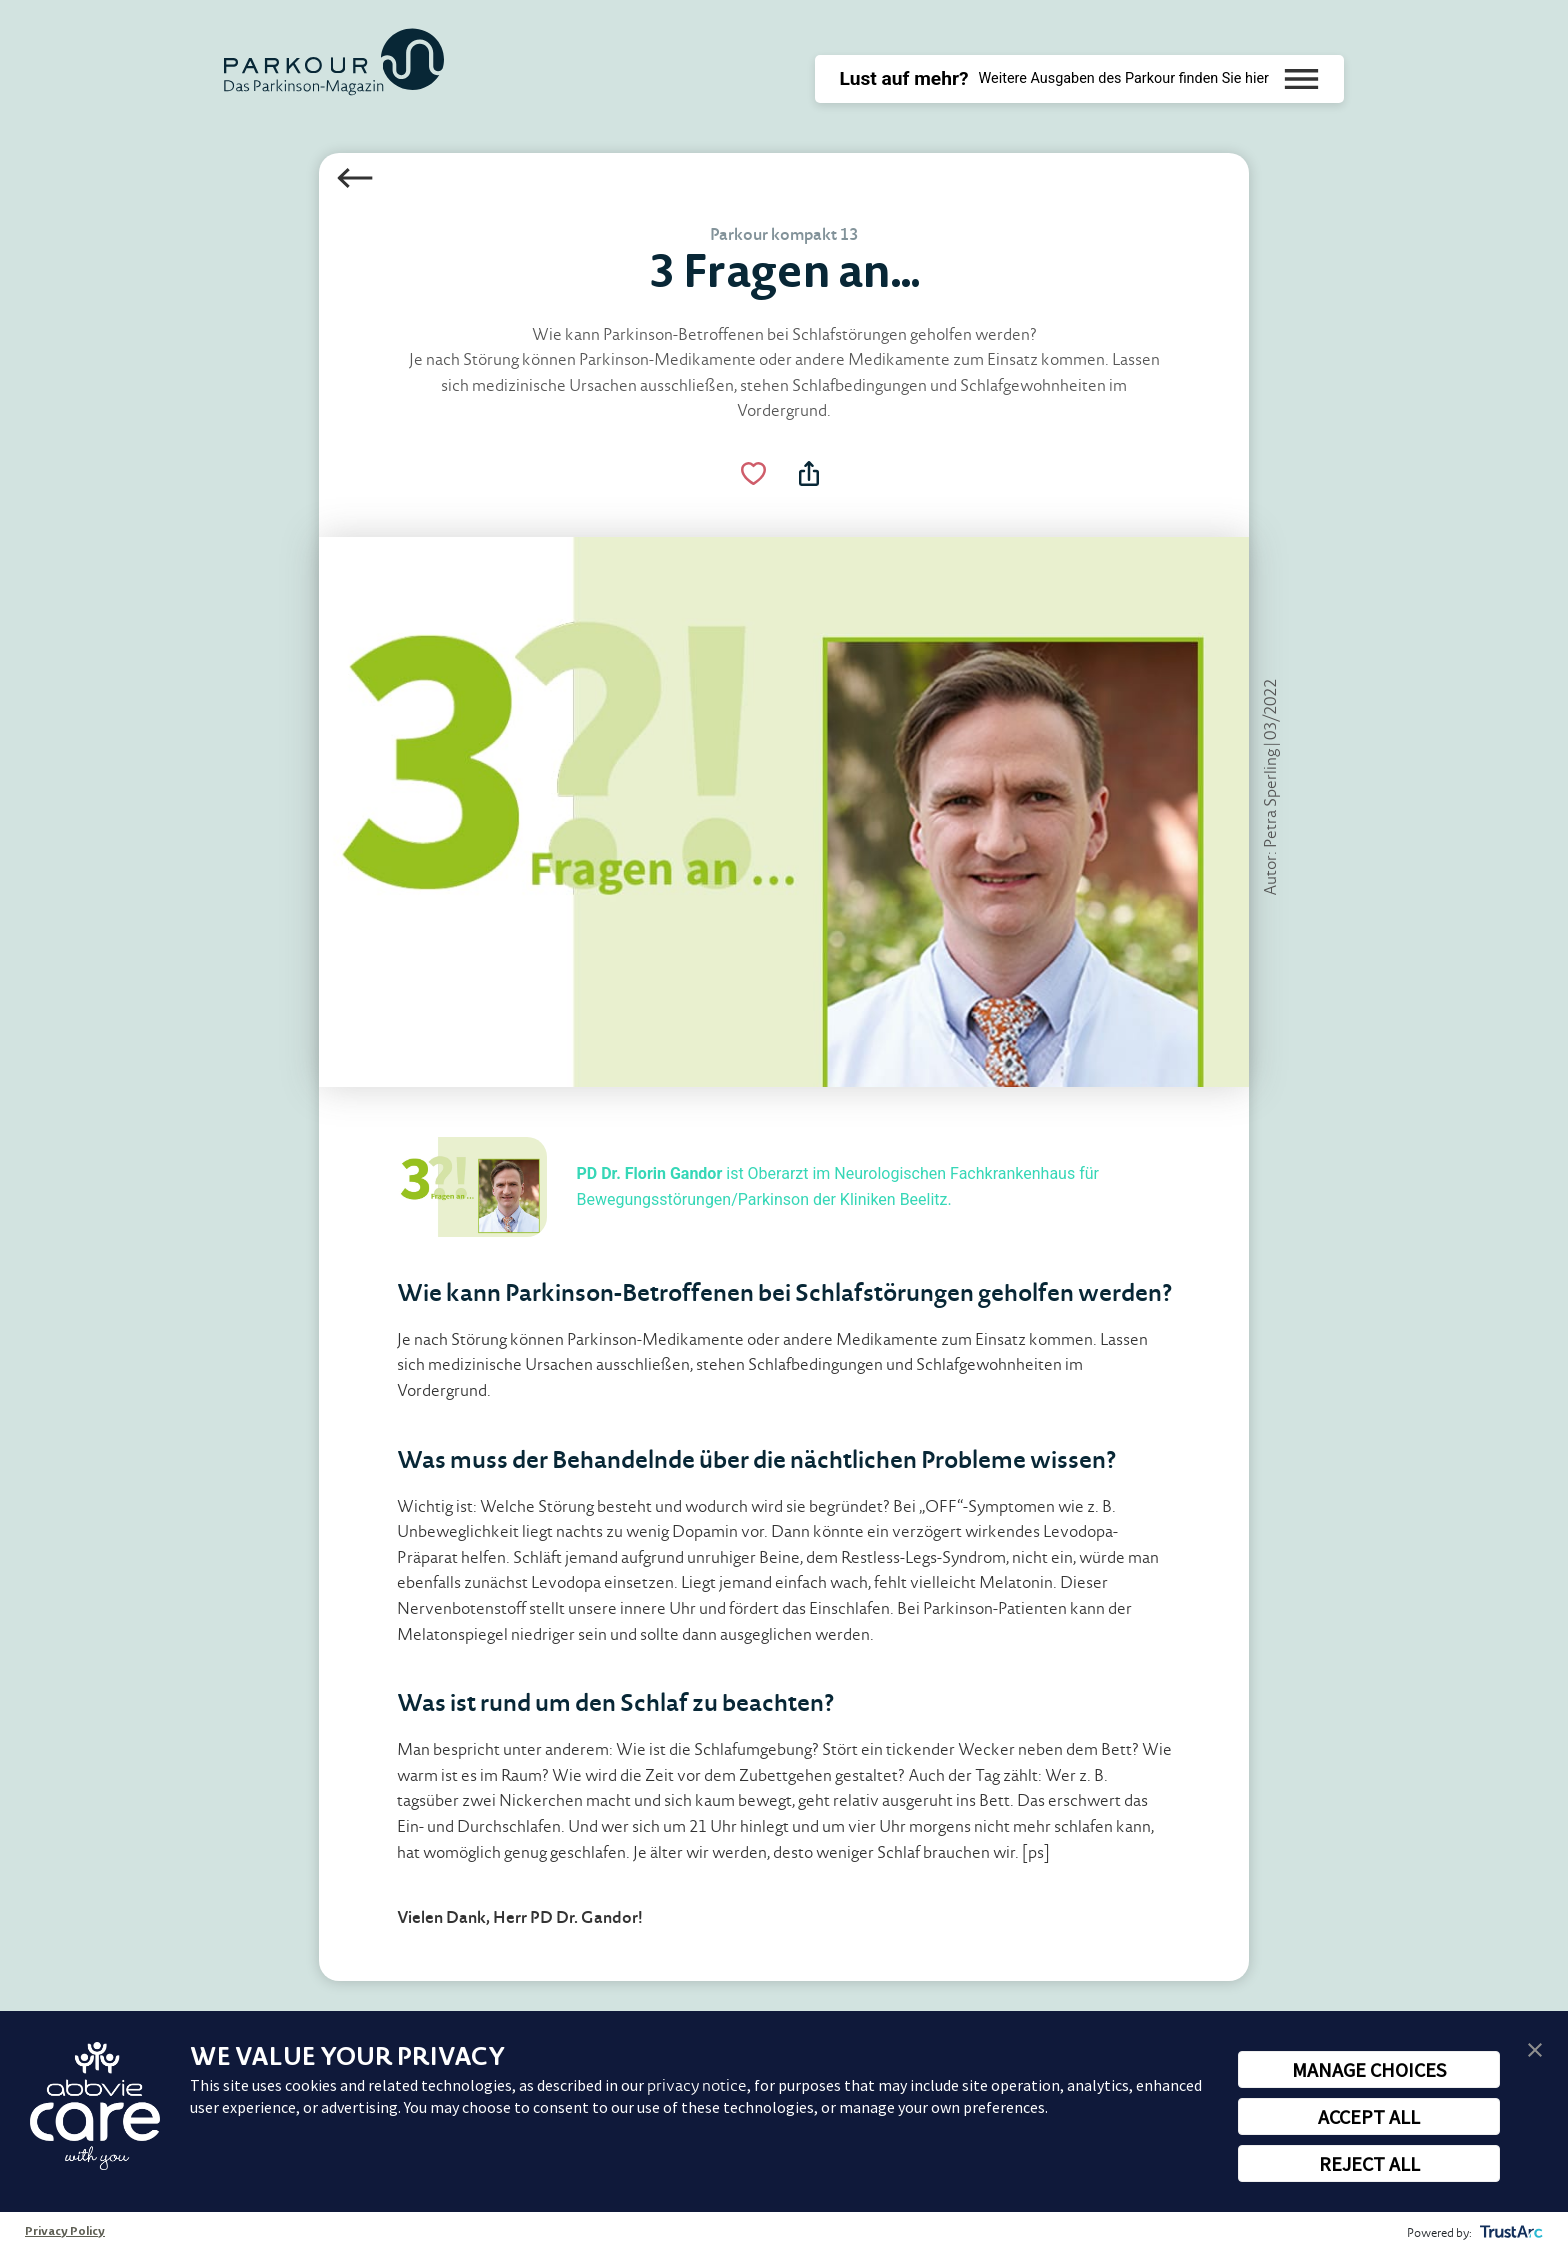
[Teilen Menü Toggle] (809, 474)
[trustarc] (1509, 2232)
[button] (1535, 2048)
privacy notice (697, 2085)
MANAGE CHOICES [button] (1369, 2069)
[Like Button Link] (754, 474)
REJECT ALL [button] (1369, 2163)
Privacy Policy (65, 2232)
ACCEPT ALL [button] (1369, 2116)
